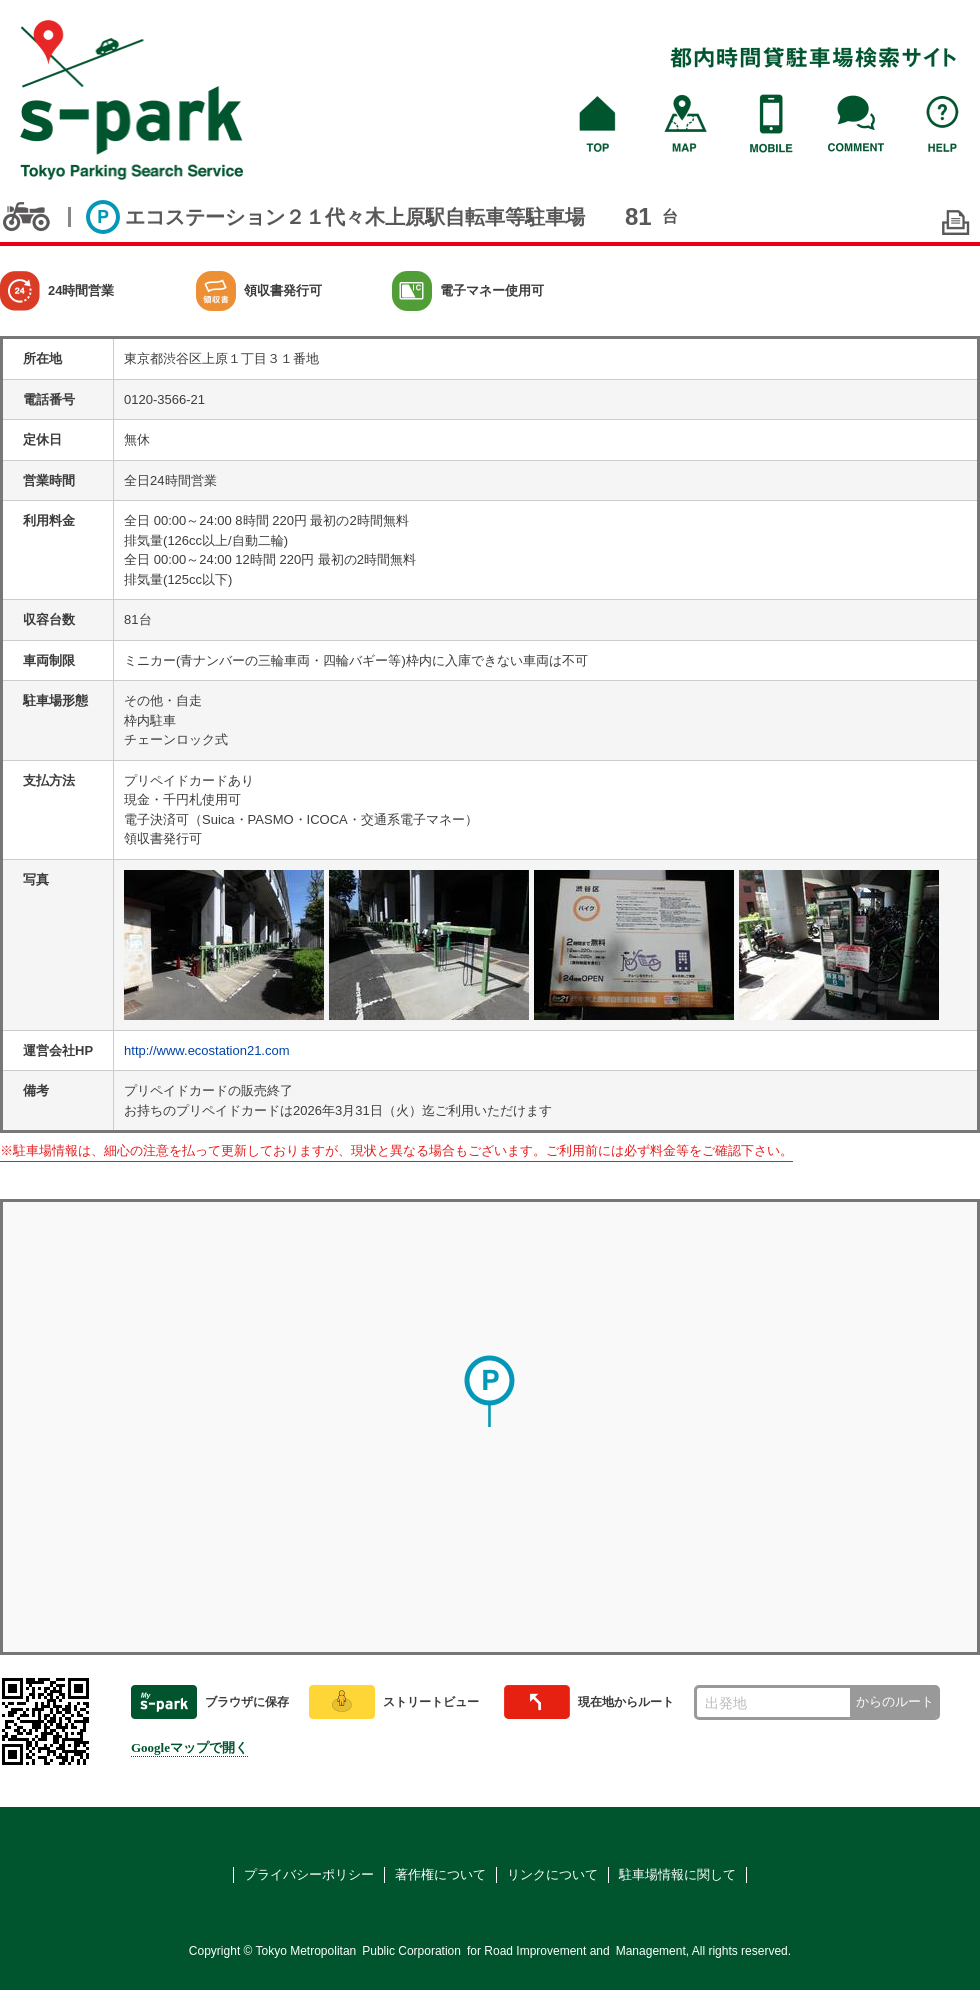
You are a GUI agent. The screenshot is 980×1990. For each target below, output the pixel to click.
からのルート (895, 1701)
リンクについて (552, 1874)
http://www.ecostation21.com (206, 1050)
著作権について (440, 1874)
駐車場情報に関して (677, 1874)
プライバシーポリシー (309, 1874)
